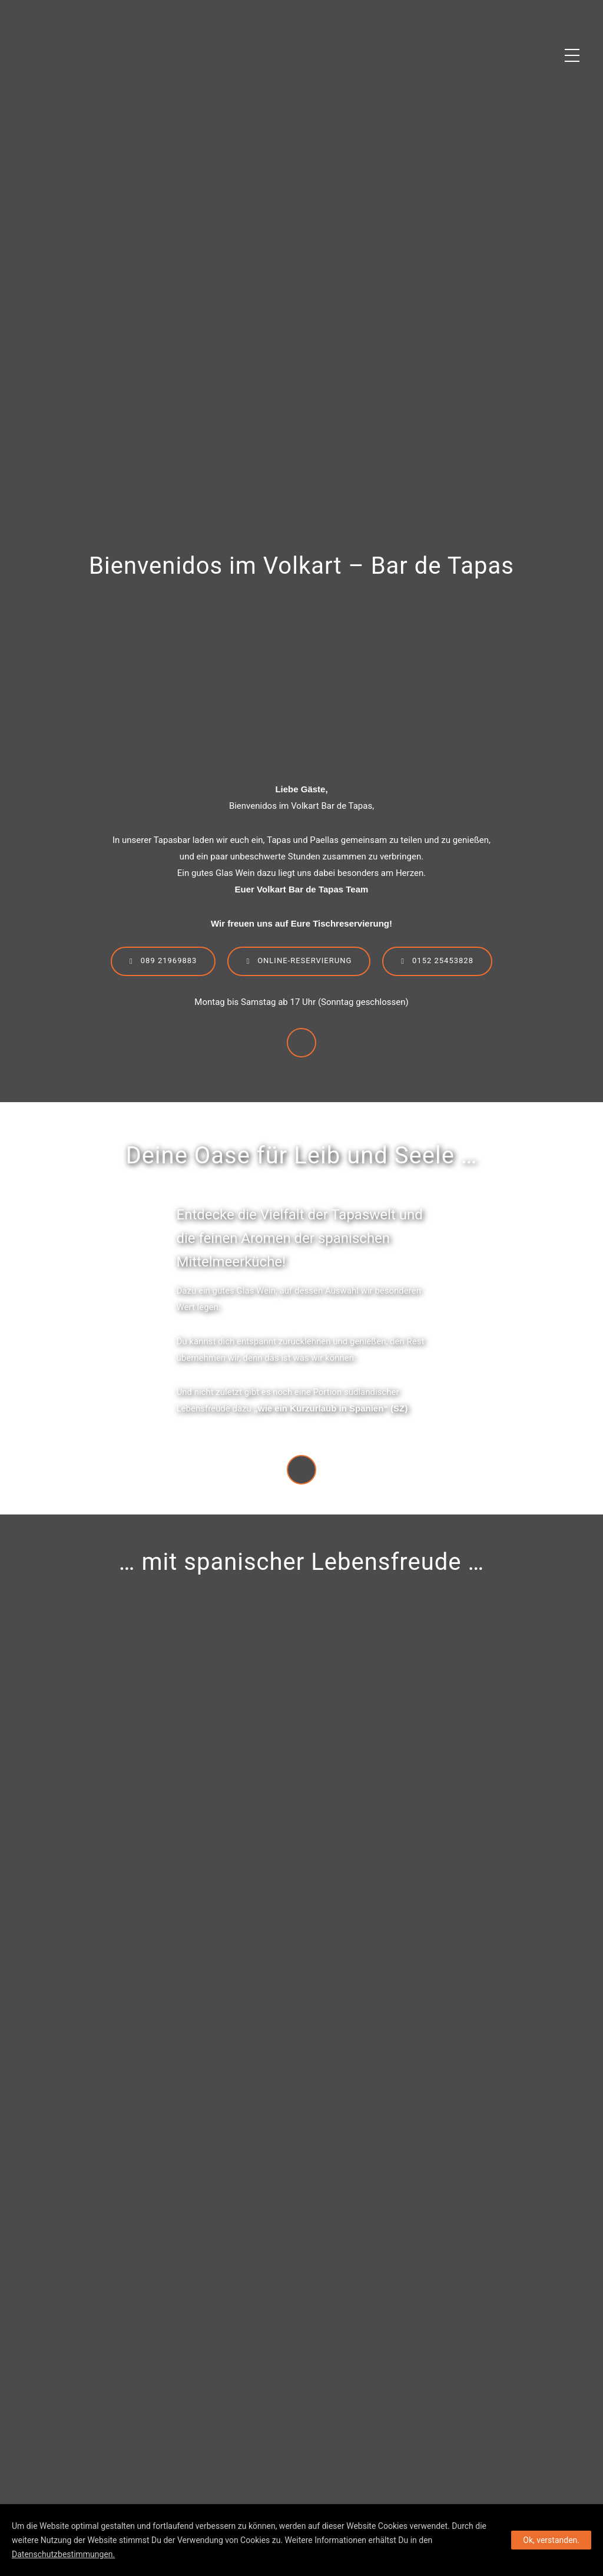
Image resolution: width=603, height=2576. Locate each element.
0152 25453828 (437, 961)
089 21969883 (163, 961)
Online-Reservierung (299, 961)
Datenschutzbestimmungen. (63, 2554)
